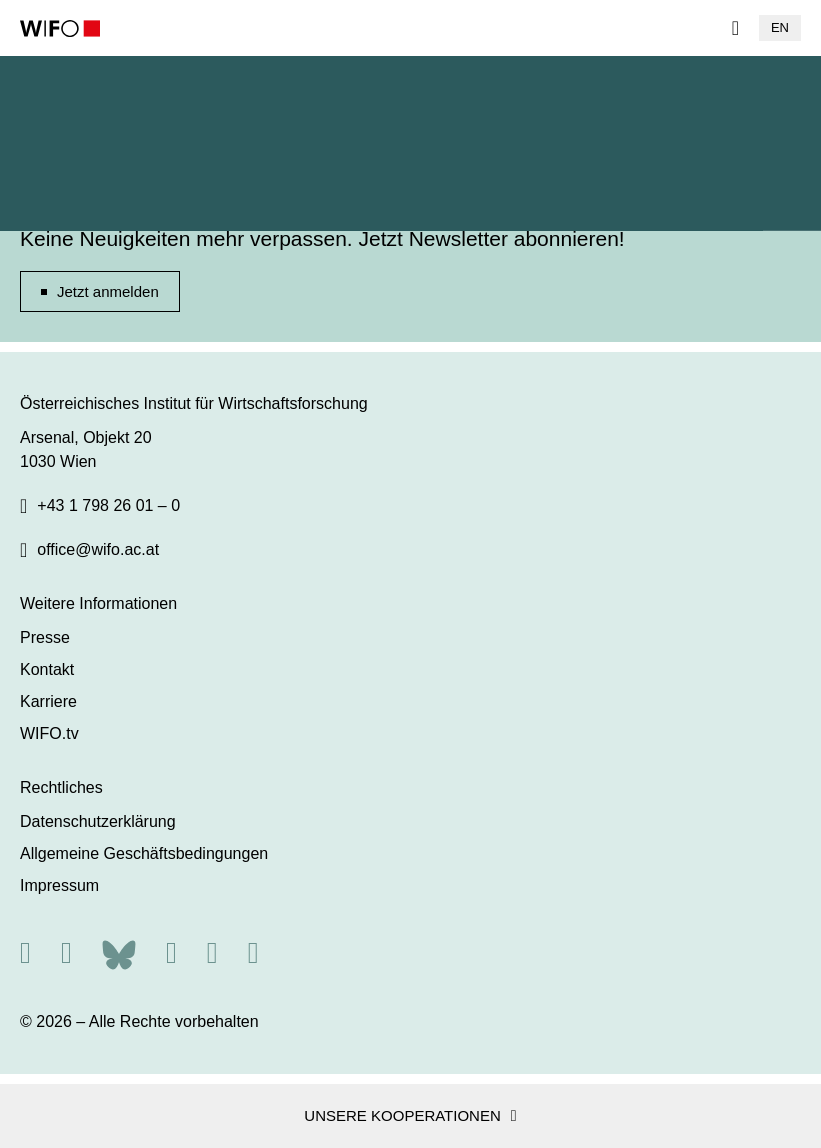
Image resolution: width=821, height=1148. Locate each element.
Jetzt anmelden (108, 291)
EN (780, 27)
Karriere (48, 701)
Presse (45, 637)
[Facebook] (171, 952)
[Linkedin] (212, 952)
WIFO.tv (49, 733)
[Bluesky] (119, 952)
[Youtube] (253, 952)
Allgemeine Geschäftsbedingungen (144, 853)
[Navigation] (735, 28)
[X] (66, 952)
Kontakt (47, 669)
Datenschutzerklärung (98, 821)
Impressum (59, 885)
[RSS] (25, 952)
